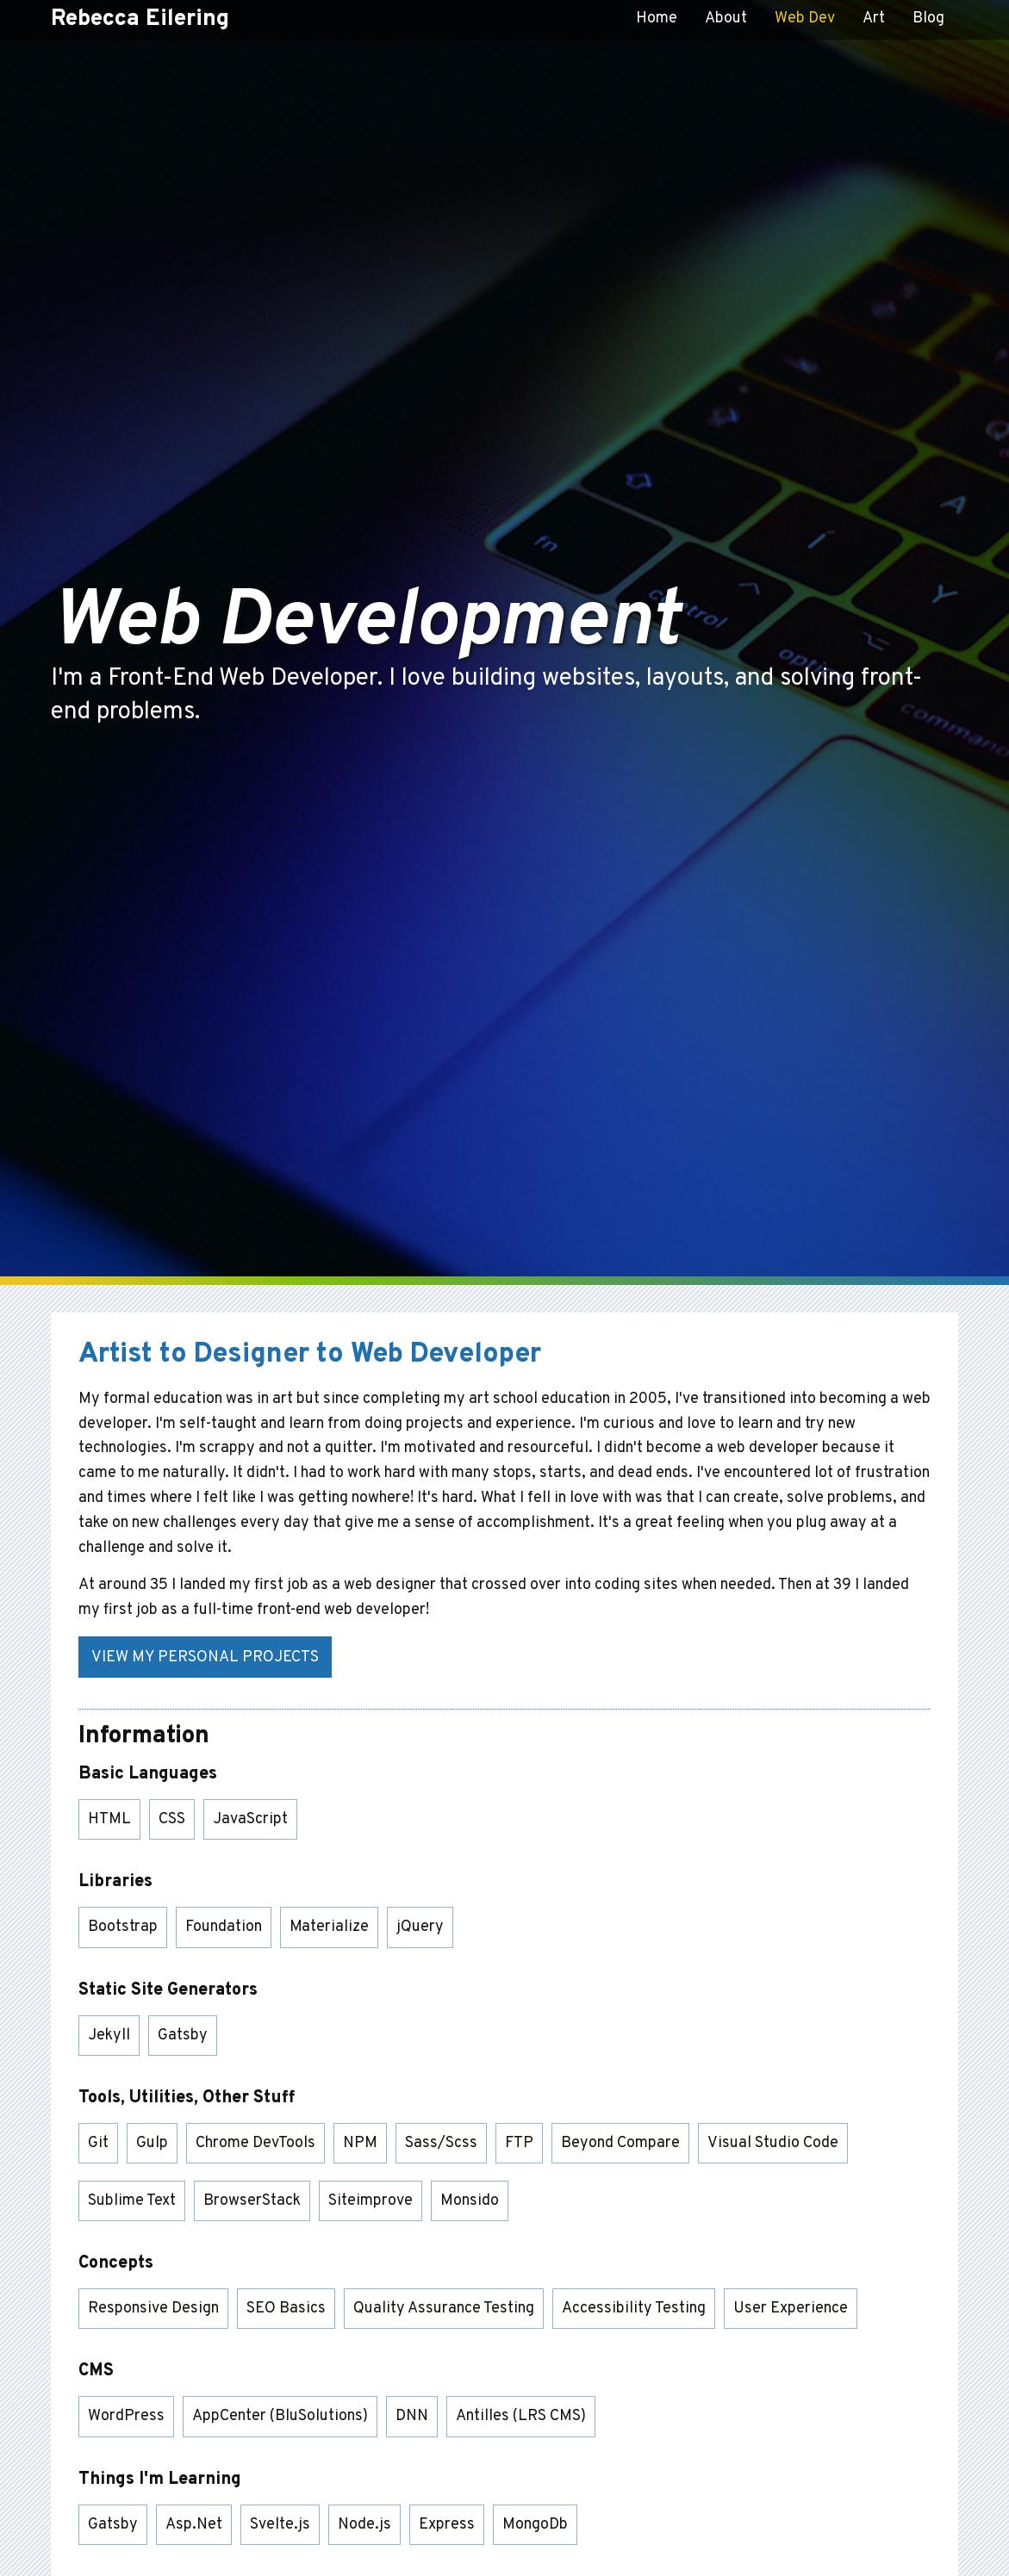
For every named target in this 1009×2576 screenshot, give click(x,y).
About (726, 18)
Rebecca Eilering (140, 19)
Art (874, 18)
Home (656, 18)
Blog (928, 18)
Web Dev (805, 18)
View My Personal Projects (205, 1657)
